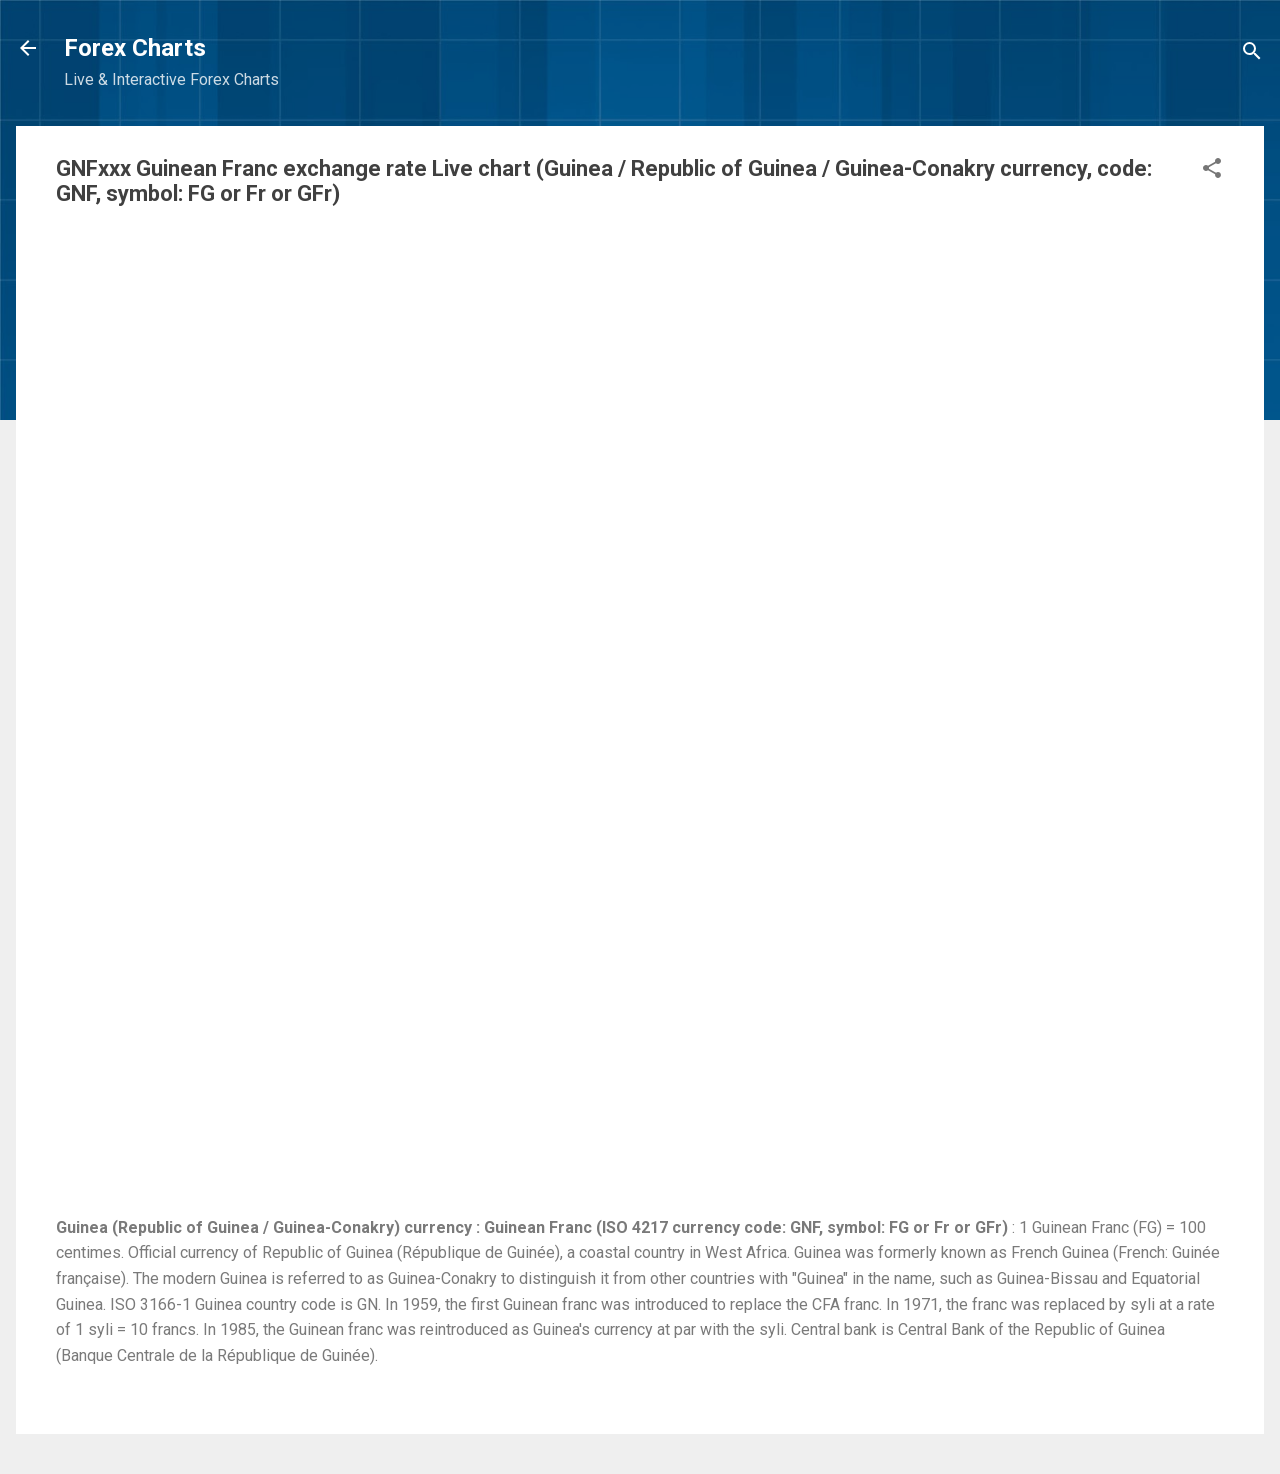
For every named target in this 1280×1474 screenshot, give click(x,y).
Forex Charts (135, 48)
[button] (1212, 171)
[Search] (1252, 54)
